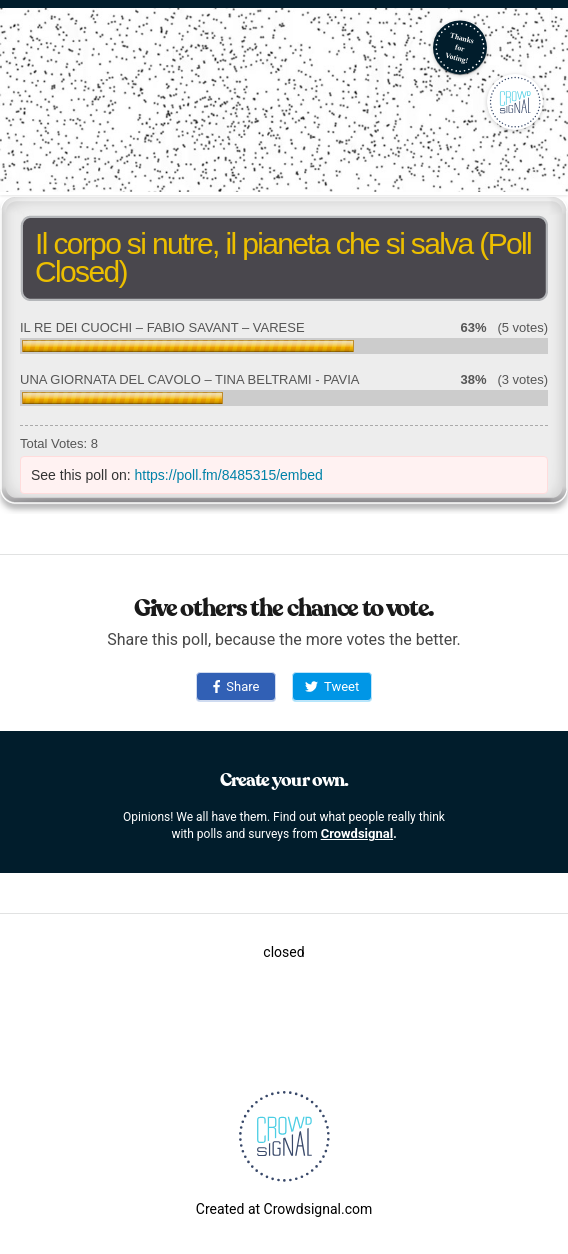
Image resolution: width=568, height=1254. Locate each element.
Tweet (332, 686)
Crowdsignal (357, 833)
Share (236, 686)
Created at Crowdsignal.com (284, 1209)
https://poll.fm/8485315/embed (229, 475)
